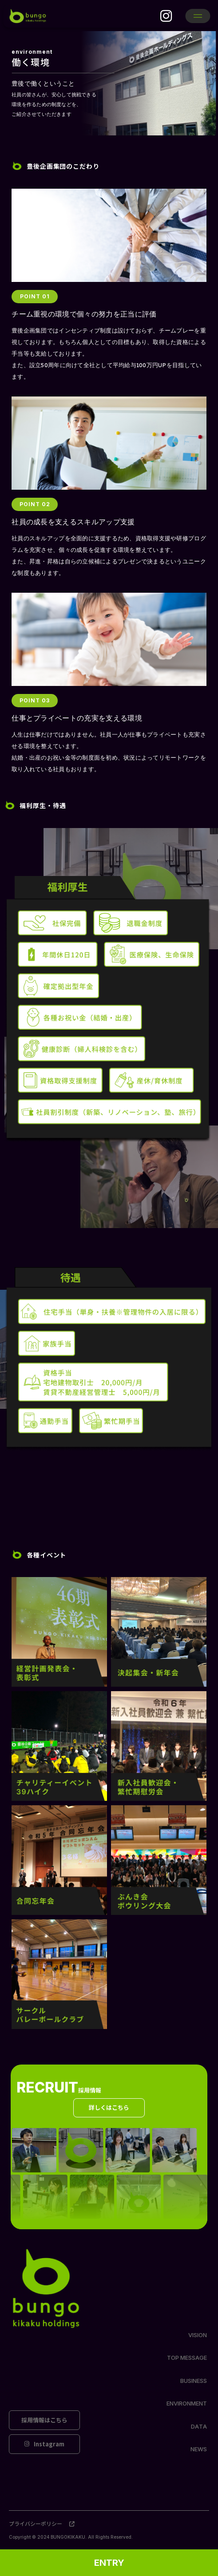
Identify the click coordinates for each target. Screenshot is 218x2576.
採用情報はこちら (44, 2420)
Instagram (44, 2444)
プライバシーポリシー (42, 2523)
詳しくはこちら (109, 2107)
